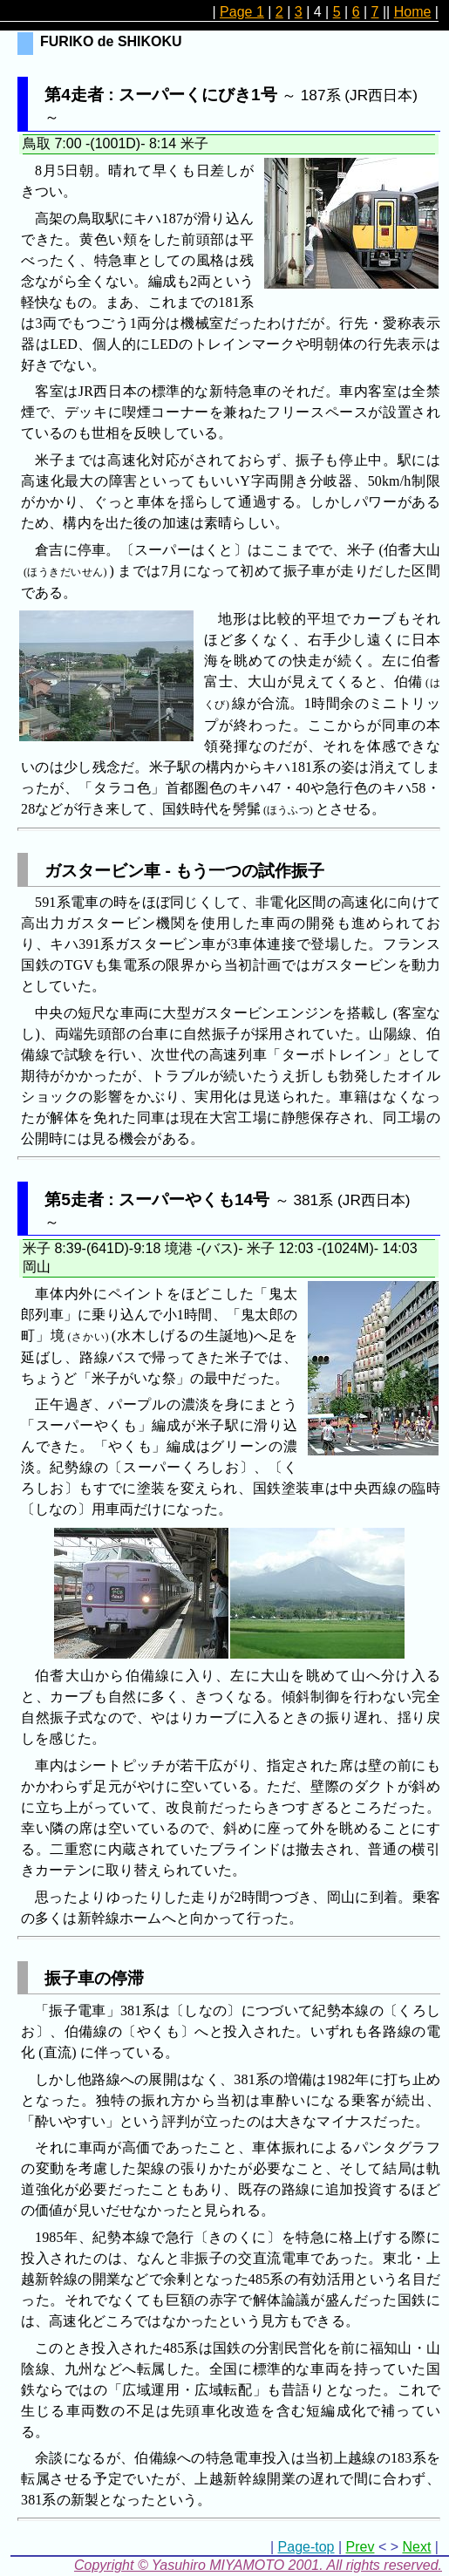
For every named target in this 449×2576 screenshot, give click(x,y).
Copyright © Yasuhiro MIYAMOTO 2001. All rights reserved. (258, 2565)
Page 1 (242, 11)
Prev (360, 2546)
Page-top (306, 2546)
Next (416, 2546)
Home (413, 11)
